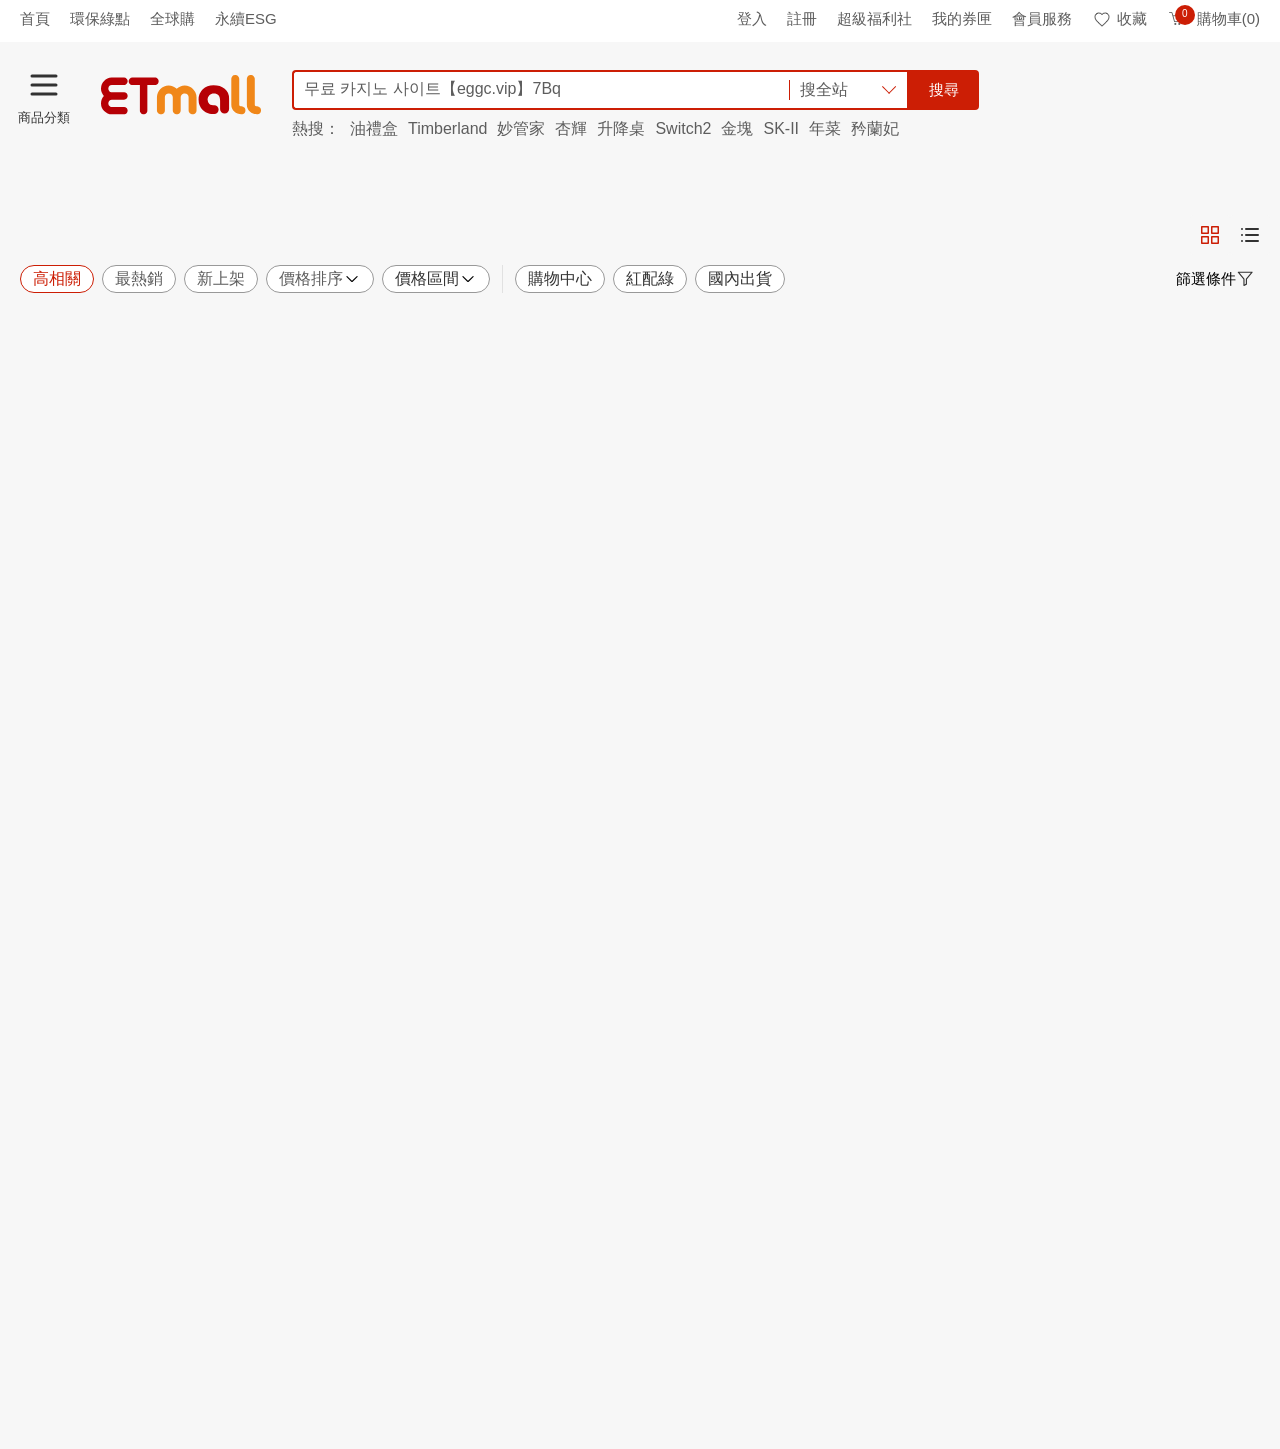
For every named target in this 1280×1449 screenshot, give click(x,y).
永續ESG (246, 18)
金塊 (737, 128)
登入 (752, 18)
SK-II (781, 128)
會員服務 (1042, 18)
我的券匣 (962, 18)
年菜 (825, 128)
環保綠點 (100, 18)
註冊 (802, 18)
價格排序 (320, 279)
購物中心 (560, 278)
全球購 (172, 18)
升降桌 (621, 128)
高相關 (57, 278)
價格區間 (436, 279)
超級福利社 (874, 18)
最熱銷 (139, 278)
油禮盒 (374, 128)
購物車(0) (1213, 18)
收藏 (1119, 18)
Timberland (447, 128)
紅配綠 (650, 278)
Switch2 (683, 128)
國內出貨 (740, 278)
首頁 (35, 18)
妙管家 (521, 128)
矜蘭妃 (875, 128)
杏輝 (571, 128)
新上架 (221, 278)
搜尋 (944, 89)
